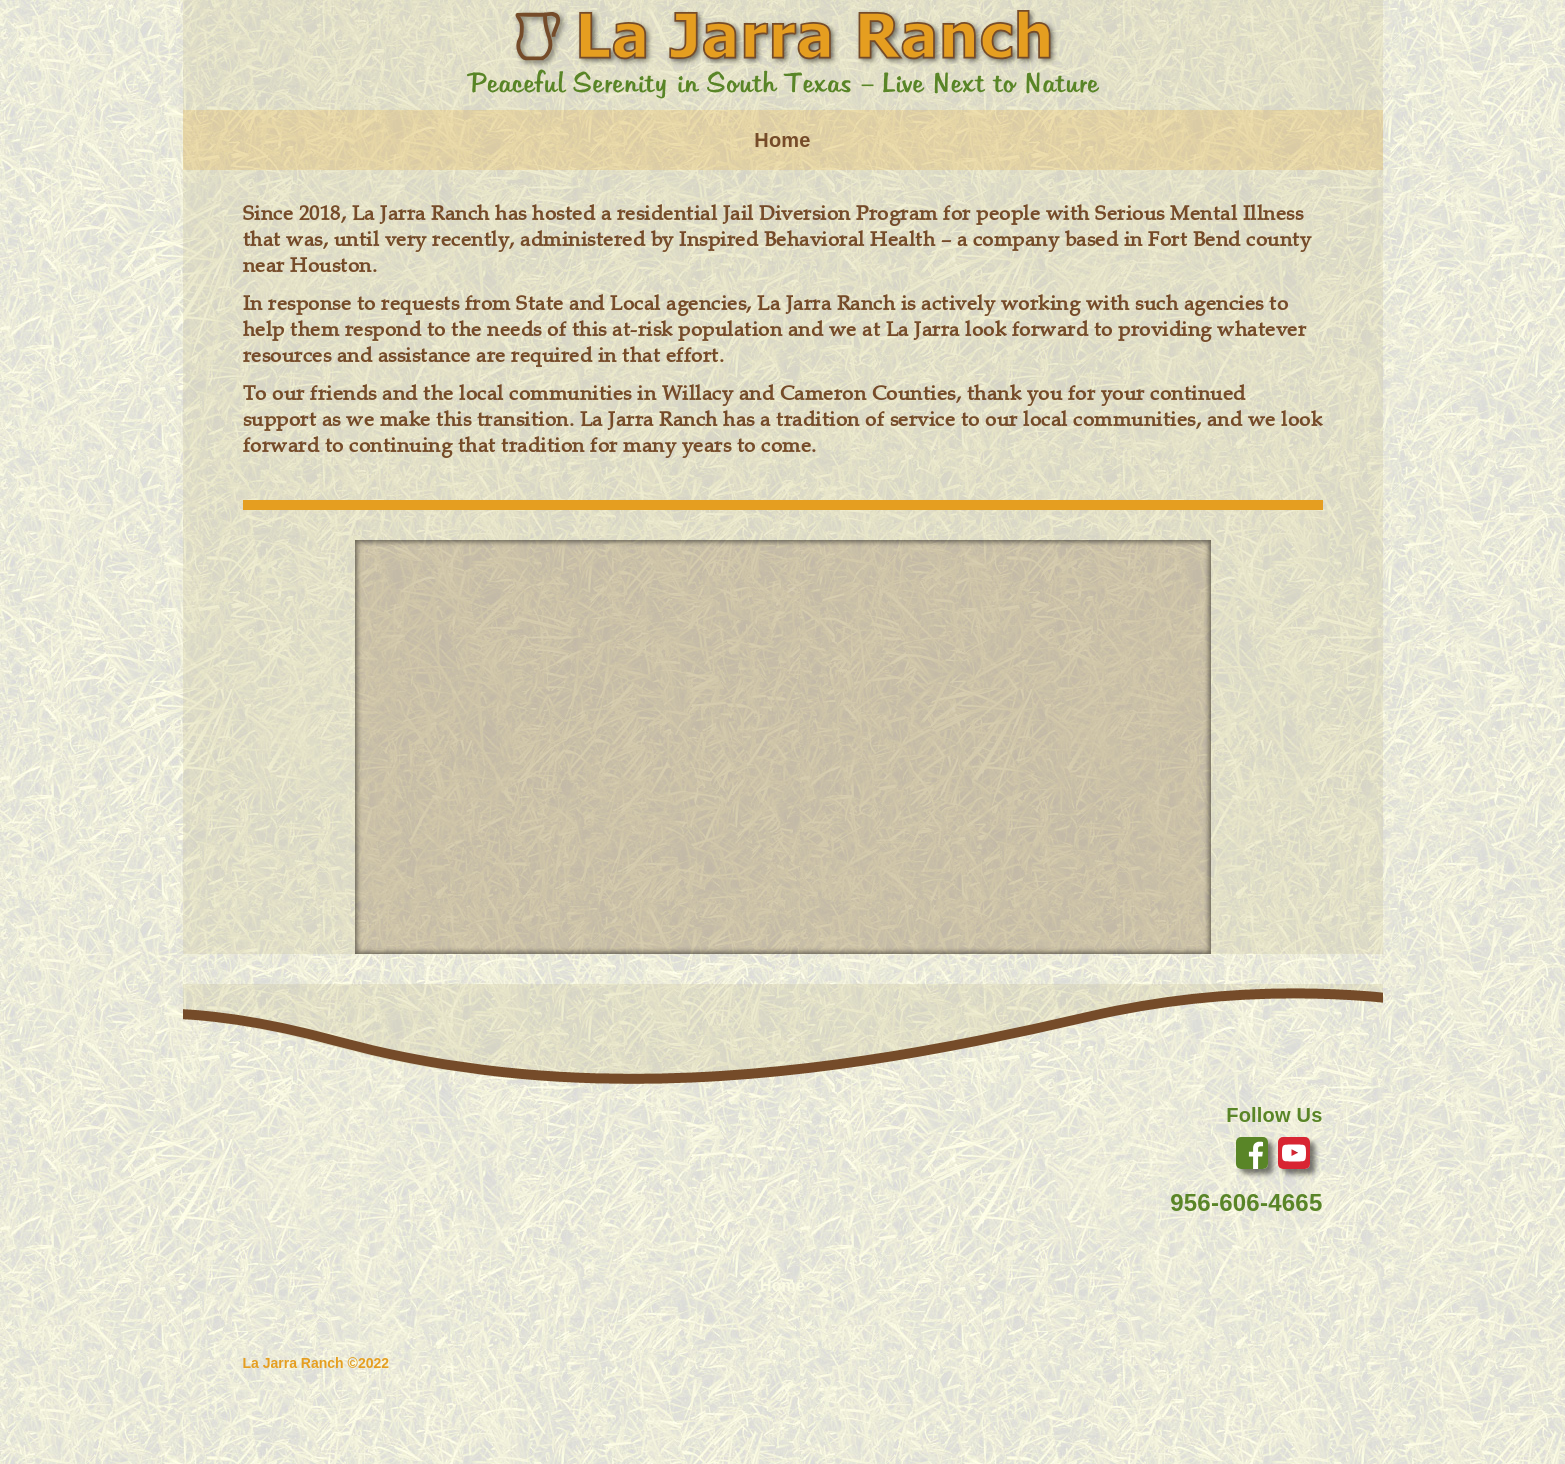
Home (782, 140)
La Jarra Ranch (293, 1363)
